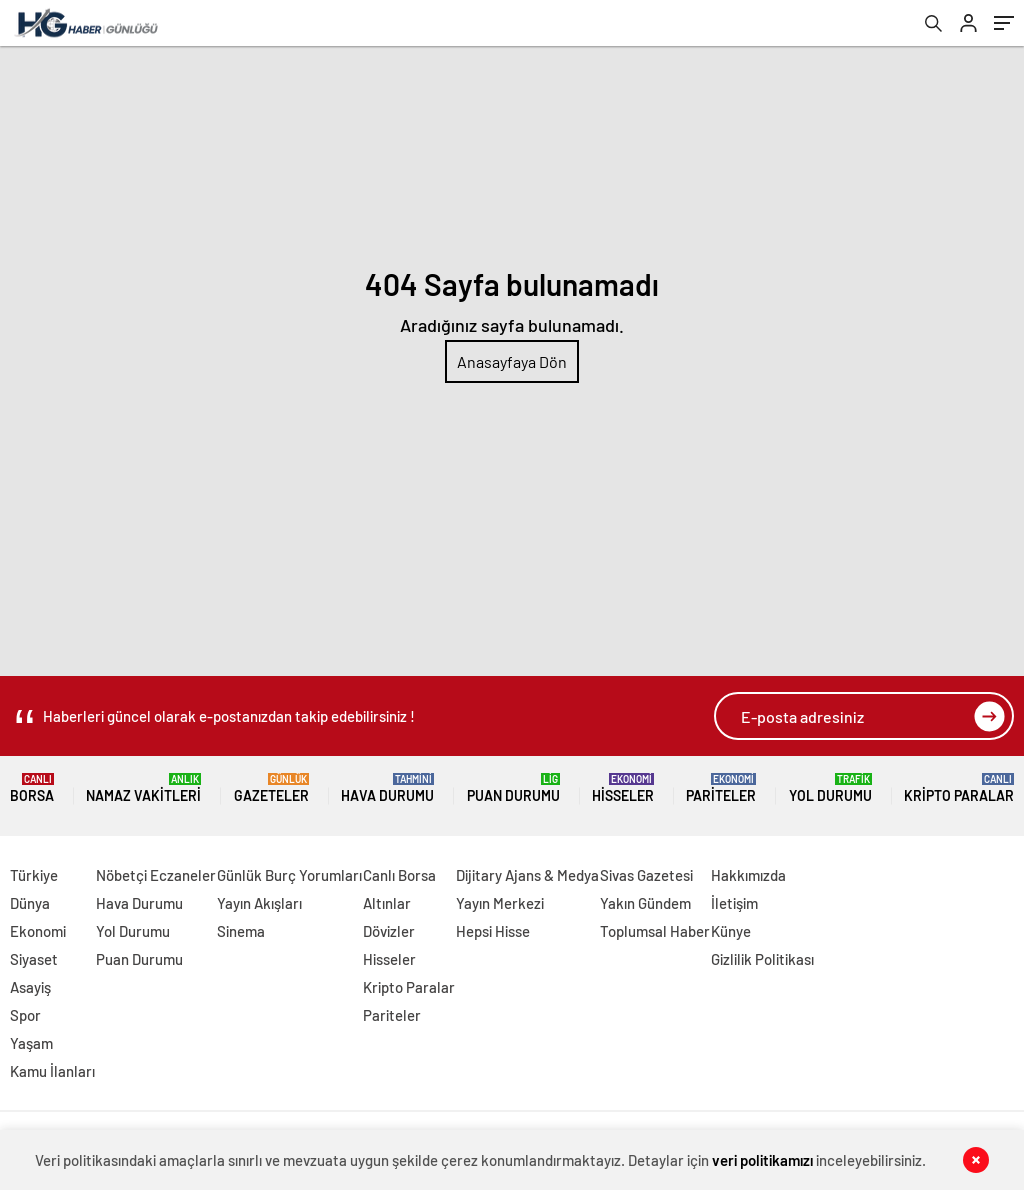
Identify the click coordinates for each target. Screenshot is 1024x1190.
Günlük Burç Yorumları (289, 875)
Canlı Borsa (399, 875)
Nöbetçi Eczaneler (156, 875)
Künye (731, 931)
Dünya (30, 903)
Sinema (241, 931)
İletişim (734, 903)
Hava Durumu (387, 788)
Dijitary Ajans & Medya (527, 875)
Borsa (32, 788)
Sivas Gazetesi (646, 875)
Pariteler (721, 788)
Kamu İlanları (52, 1071)
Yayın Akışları (259, 903)
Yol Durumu (830, 788)
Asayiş (30, 987)
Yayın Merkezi (500, 903)
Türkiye (34, 875)
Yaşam (31, 1043)
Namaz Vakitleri (143, 788)
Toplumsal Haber (655, 931)
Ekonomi (38, 931)
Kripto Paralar (959, 788)
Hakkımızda (748, 875)
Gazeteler (271, 788)
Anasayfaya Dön (512, 361)
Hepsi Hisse (493, 931)
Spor (25, 1015)
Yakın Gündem (645, 903)
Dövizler (389, 931)
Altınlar (387, 903)
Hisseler (623, 788)
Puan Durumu (513, 788)
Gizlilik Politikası (762, 959)
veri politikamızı (762, 1160)
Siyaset (34, 959)
